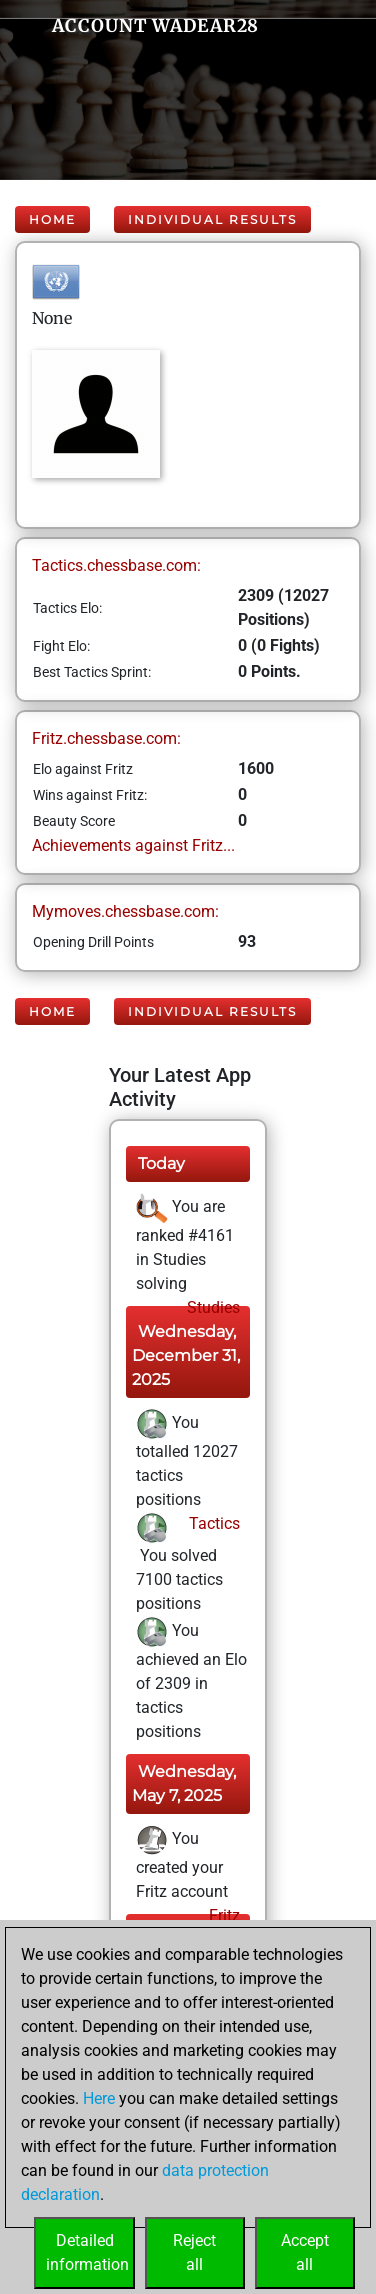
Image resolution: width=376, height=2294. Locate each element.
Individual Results (212, 219)
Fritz (222, 1915)
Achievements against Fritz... (133, 845)
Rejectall (194, 2252)
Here (99, 2098)
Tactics (212, 1523)
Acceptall (305, 2252)
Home (52, 219)
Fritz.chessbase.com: (106, 738)
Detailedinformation (87, 2252)
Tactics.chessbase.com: (116, 565)
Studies (211, 1307)
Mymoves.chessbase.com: (125, 911)
